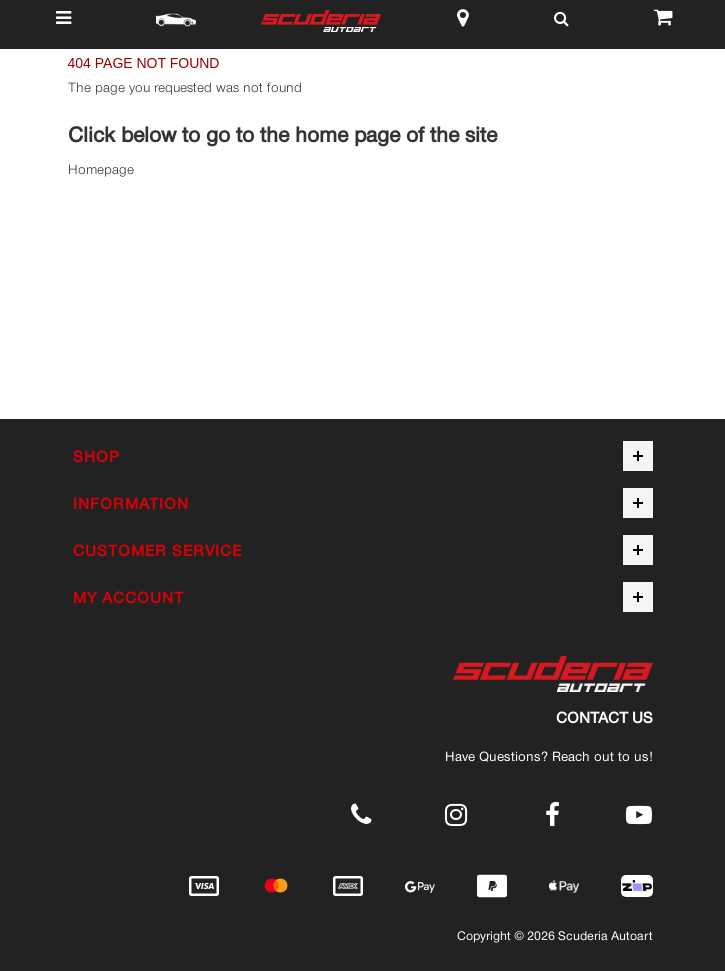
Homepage (101, 169)
